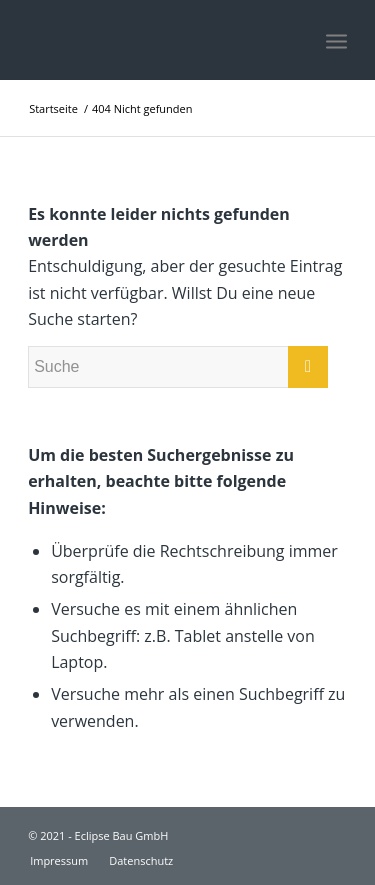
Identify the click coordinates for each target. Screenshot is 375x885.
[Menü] (336, 40)
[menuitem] (59, 861)
